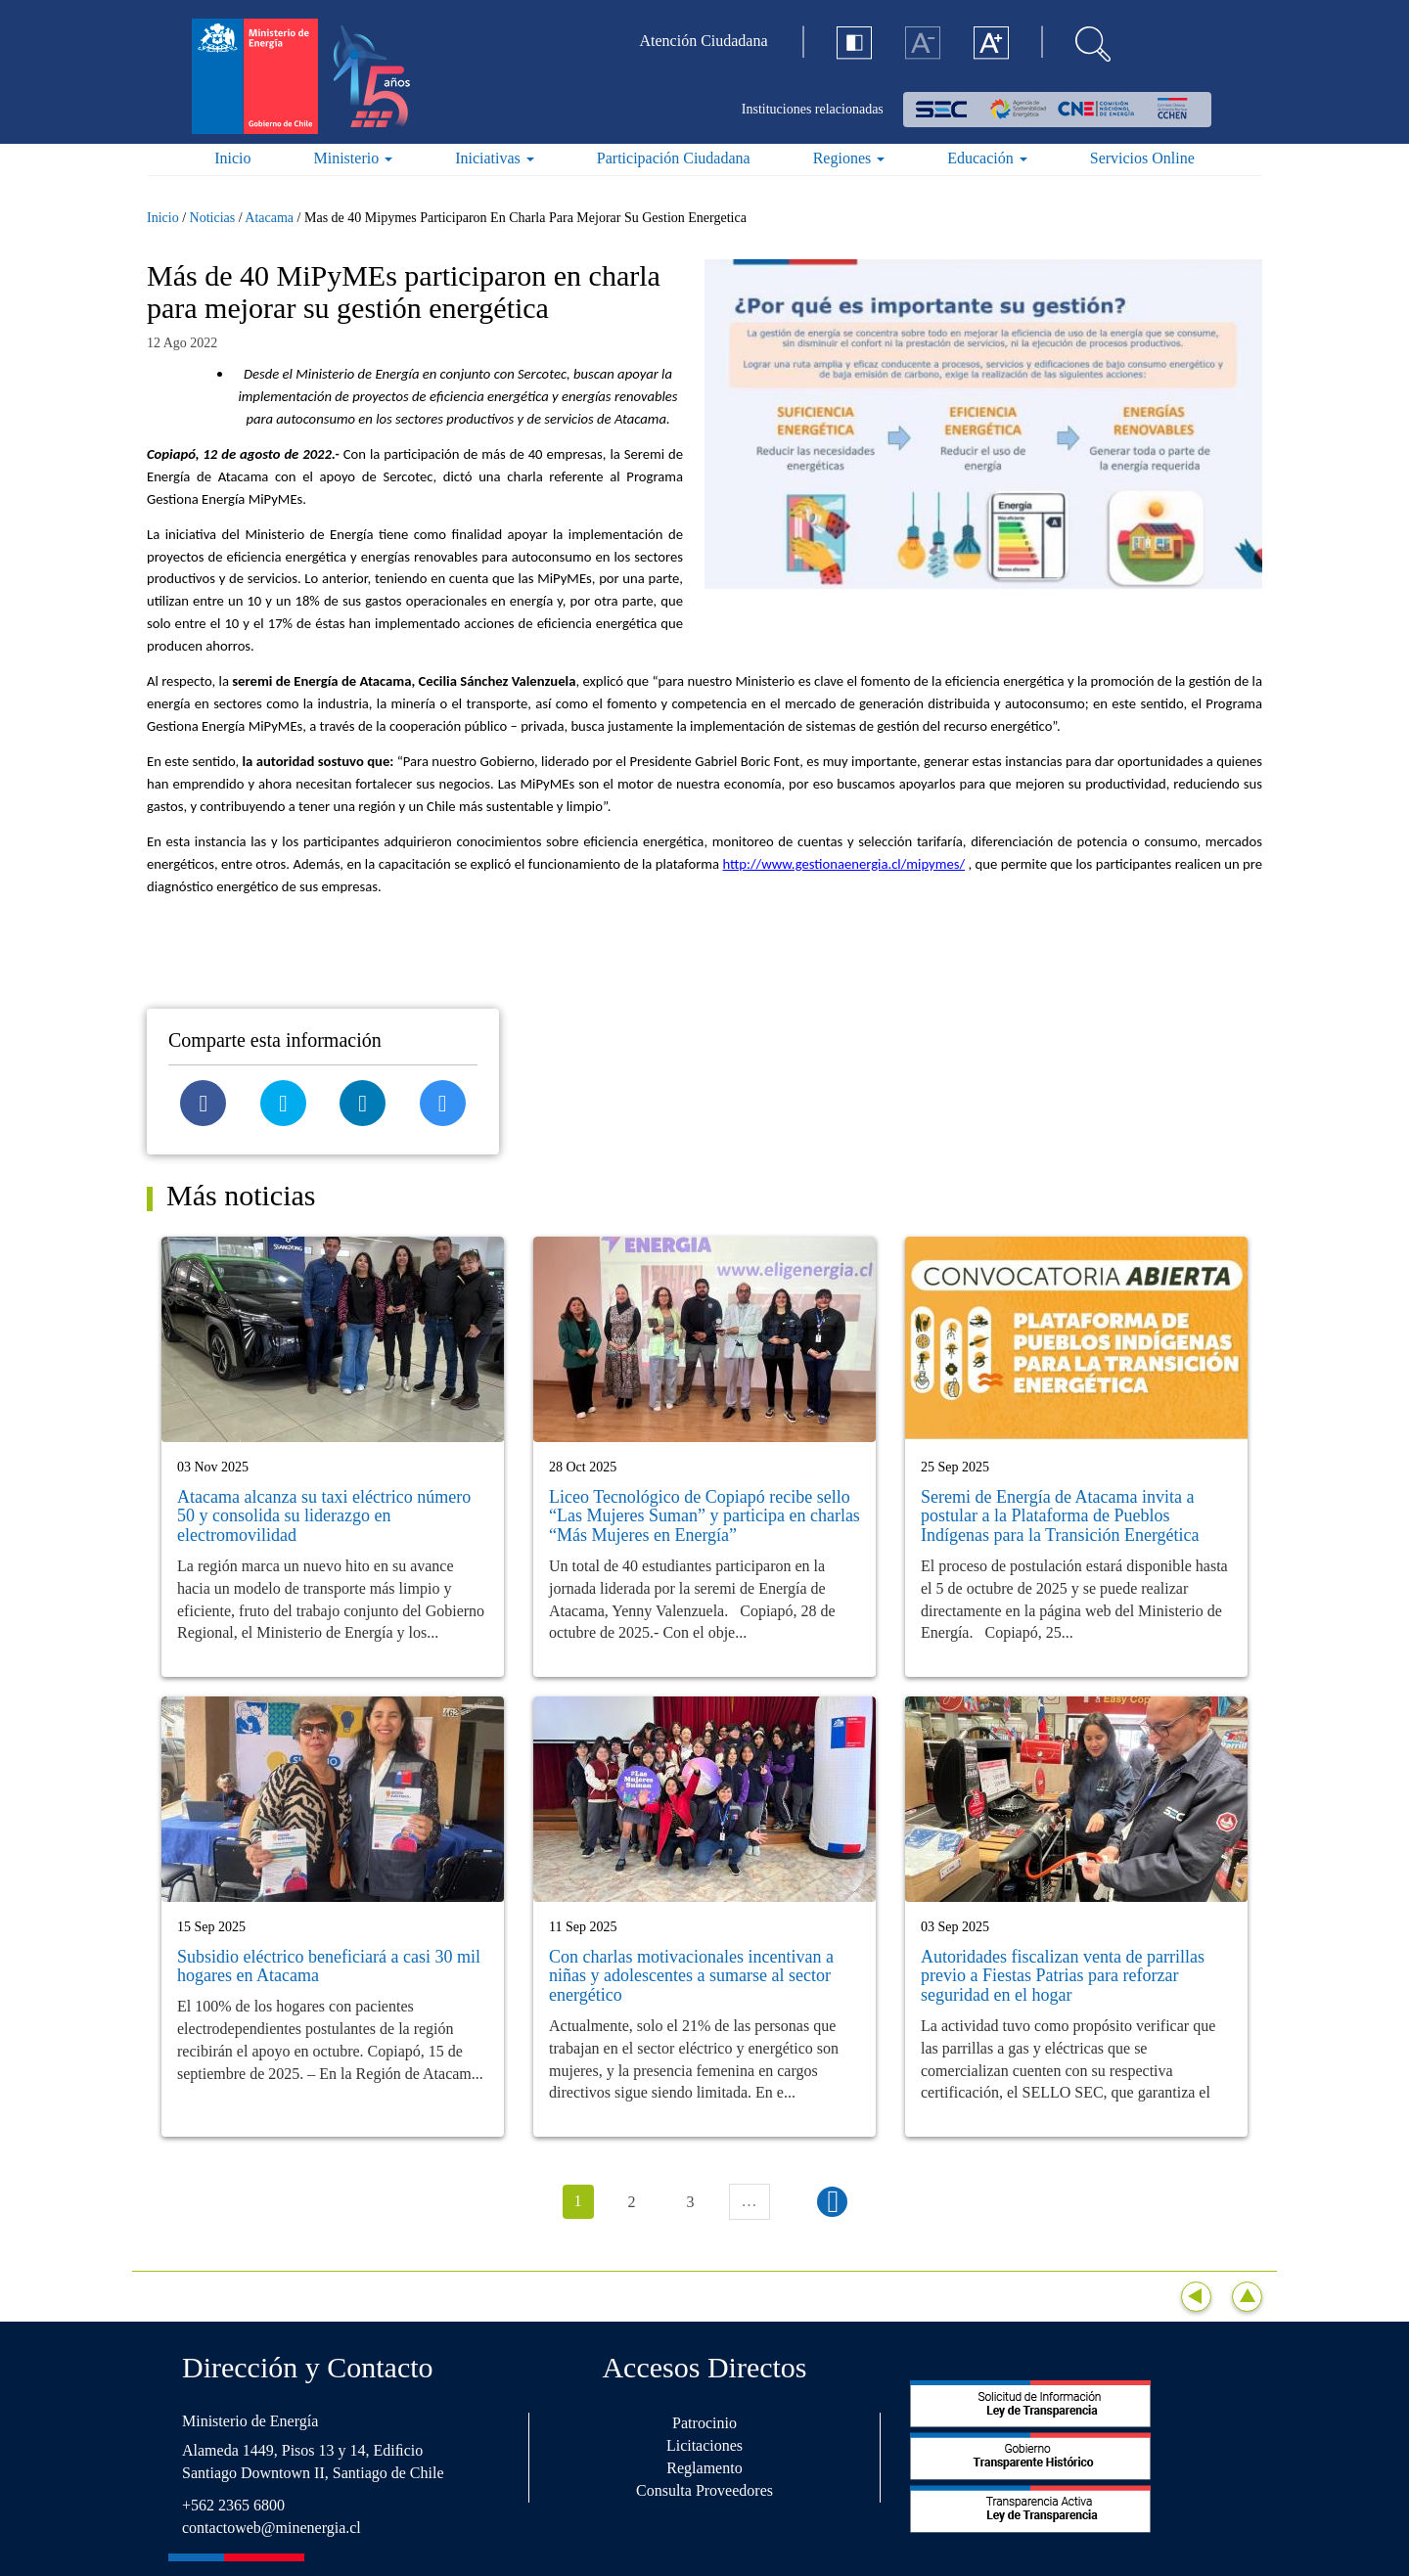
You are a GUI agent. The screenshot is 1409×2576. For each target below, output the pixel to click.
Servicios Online (1142, 158)
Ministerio (353, 158)
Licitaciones (704, 2445)
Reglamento (704, 2468)
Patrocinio (704, 2423)
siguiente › (832, 2202)
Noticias (213, 217)
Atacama (269, 217)
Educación (987, 158)
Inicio (232, 158)
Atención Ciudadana (704, 40)
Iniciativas (494, 158)
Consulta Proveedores (704, 2490)
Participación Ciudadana (673, 158)
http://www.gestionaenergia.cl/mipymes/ (843, 864)
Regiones (849, 158)
